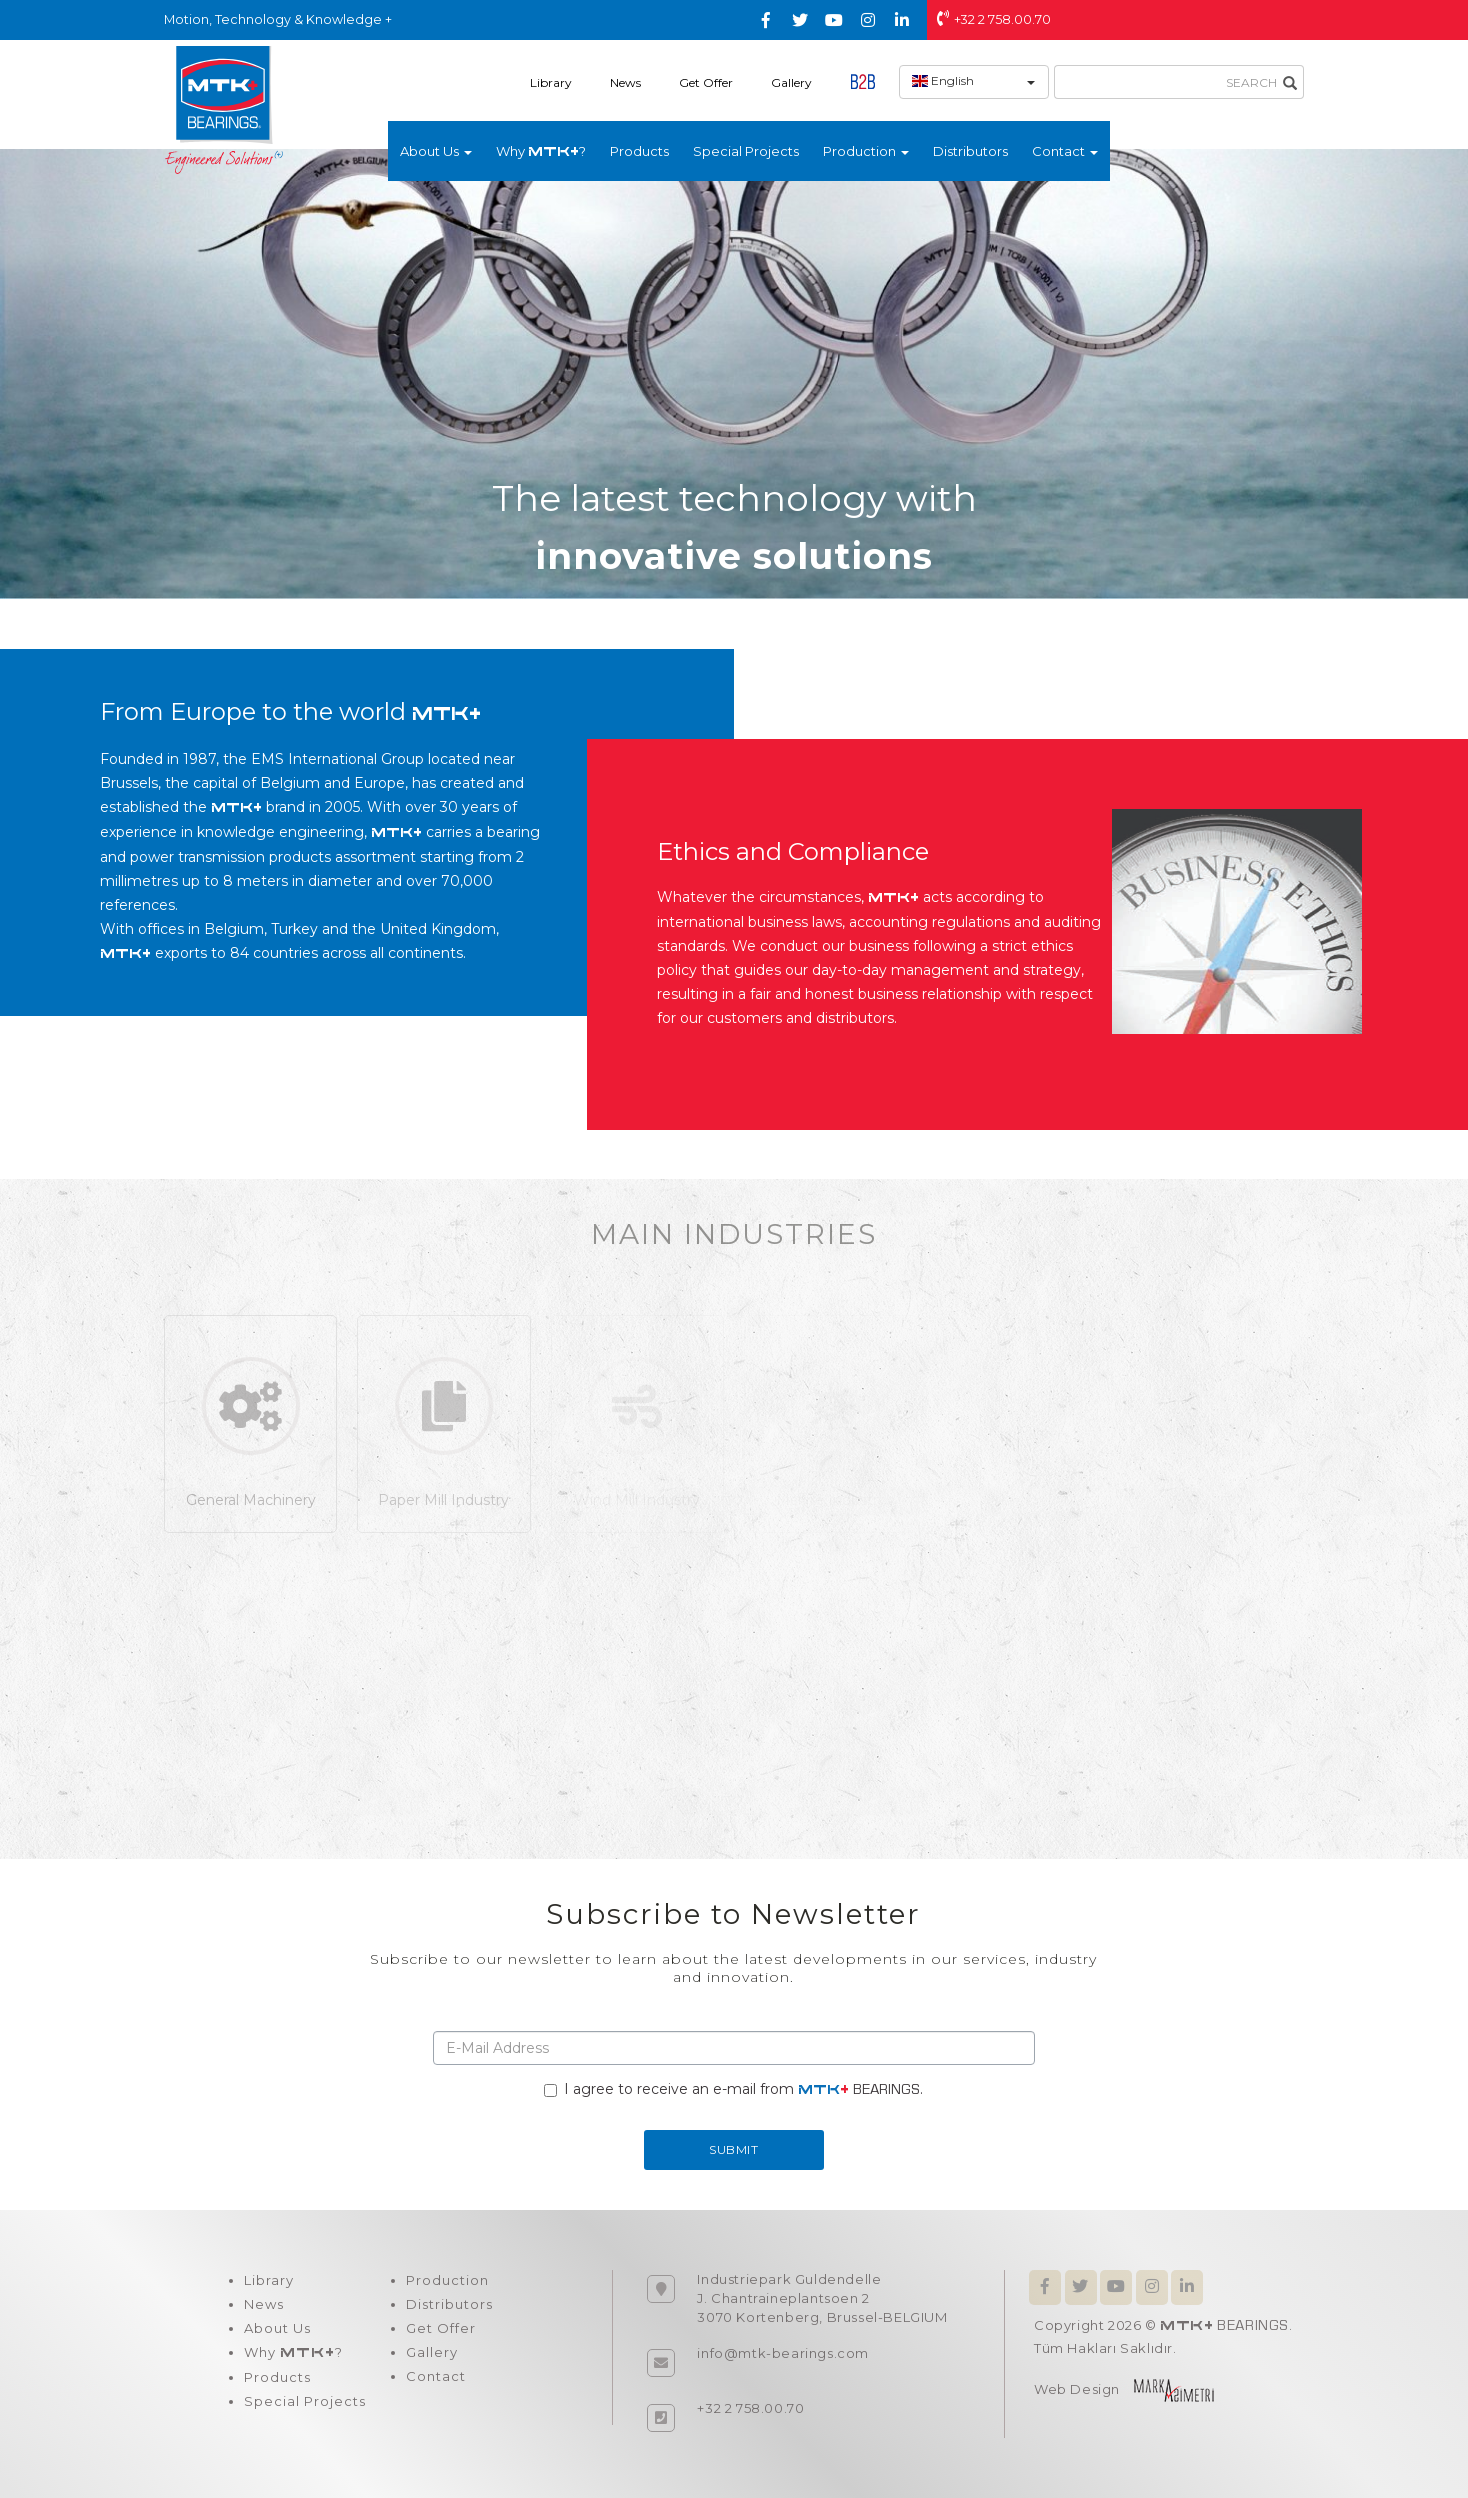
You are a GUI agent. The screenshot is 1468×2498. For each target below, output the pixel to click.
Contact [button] (1065, 151)
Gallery (791, 82)
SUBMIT (733, 2149)
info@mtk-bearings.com (783, 2353)
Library (551, 82)
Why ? (541, 151)
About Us (277, 2328)
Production (447, 2280)
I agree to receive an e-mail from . (733, 2089)
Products (639, 151)
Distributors (970, 151)
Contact (436, 2376)
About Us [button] (436, 151)
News (625, 82)
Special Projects (746, 151)
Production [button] (866, 151)
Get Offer (706, 82)
